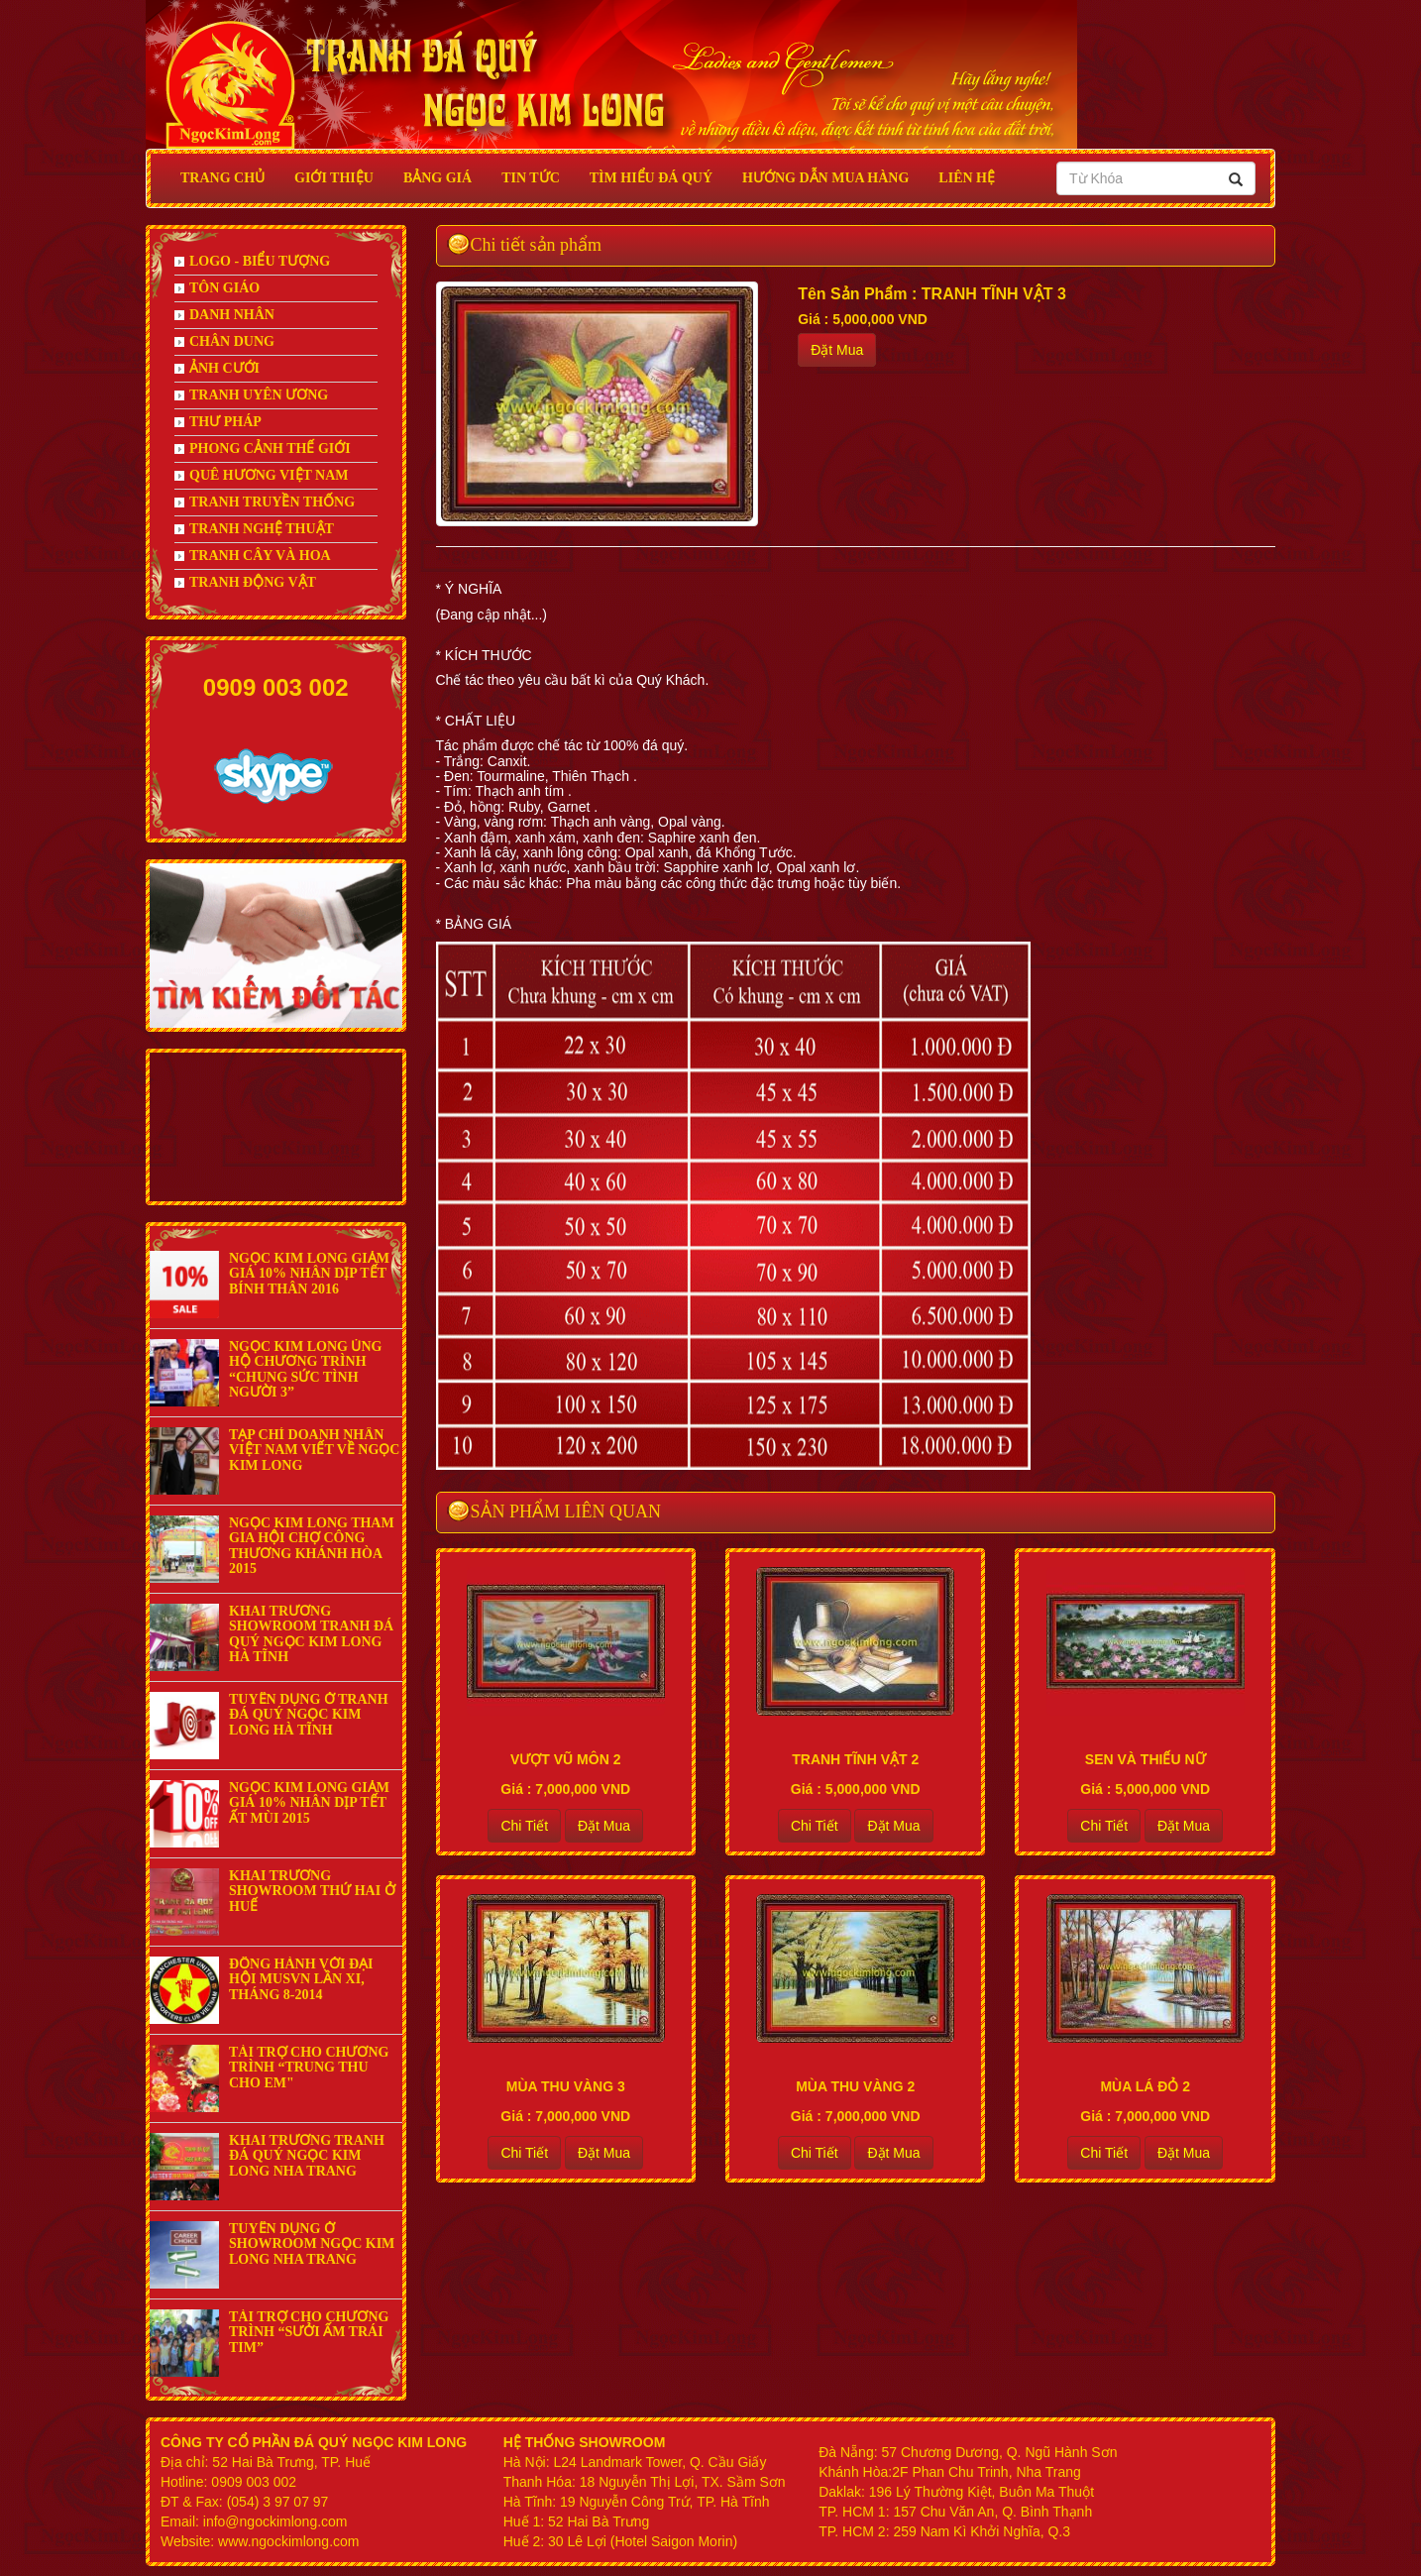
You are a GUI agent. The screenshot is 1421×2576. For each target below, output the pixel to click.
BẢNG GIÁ (437, 177)
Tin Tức (530, 177)
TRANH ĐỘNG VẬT (245, 582)
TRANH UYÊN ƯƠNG (251, 395)
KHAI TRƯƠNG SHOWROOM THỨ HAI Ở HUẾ (312, 1891)
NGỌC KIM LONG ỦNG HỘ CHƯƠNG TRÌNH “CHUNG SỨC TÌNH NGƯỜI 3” (305, 1369)
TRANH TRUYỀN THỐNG (264, 502)
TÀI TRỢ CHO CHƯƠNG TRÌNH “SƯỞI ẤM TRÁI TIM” (308, 2332)
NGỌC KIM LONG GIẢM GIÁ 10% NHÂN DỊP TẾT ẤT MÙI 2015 (309, 1803)
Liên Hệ (966, 177)
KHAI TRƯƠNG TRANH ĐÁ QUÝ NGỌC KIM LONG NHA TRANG (306, 2156)
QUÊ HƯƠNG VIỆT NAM (261, 475)
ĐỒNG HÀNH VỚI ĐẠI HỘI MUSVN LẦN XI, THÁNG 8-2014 (301, 1979)
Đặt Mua (837, 350)
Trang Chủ (222, 177)
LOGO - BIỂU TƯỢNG (252, 261)
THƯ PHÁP (218, 421)
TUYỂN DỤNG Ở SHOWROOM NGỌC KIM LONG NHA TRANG (311, 2244)
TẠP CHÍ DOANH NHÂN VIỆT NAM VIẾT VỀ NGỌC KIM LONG (314, 1450)
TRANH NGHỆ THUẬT (254, 528)
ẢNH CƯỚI (217, 368)
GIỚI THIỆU (334, 177)
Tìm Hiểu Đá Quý (651, 177)
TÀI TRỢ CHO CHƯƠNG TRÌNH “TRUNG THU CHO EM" (308, 2067)
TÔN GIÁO (217, 287)
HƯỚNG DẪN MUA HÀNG (825, 177)
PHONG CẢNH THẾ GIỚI (262, 448)
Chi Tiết (524, 1826)
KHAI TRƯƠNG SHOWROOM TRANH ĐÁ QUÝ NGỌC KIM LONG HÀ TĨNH (311, 1634)
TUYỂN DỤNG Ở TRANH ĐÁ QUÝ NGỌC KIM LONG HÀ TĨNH (308, 1714)
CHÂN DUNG (224, 341)
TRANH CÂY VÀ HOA (252, 555)
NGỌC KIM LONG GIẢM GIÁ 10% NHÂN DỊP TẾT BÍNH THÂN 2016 (309, 1273)
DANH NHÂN (224, 314)
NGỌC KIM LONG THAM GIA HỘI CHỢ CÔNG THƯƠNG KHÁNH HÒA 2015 (311, 1545)
